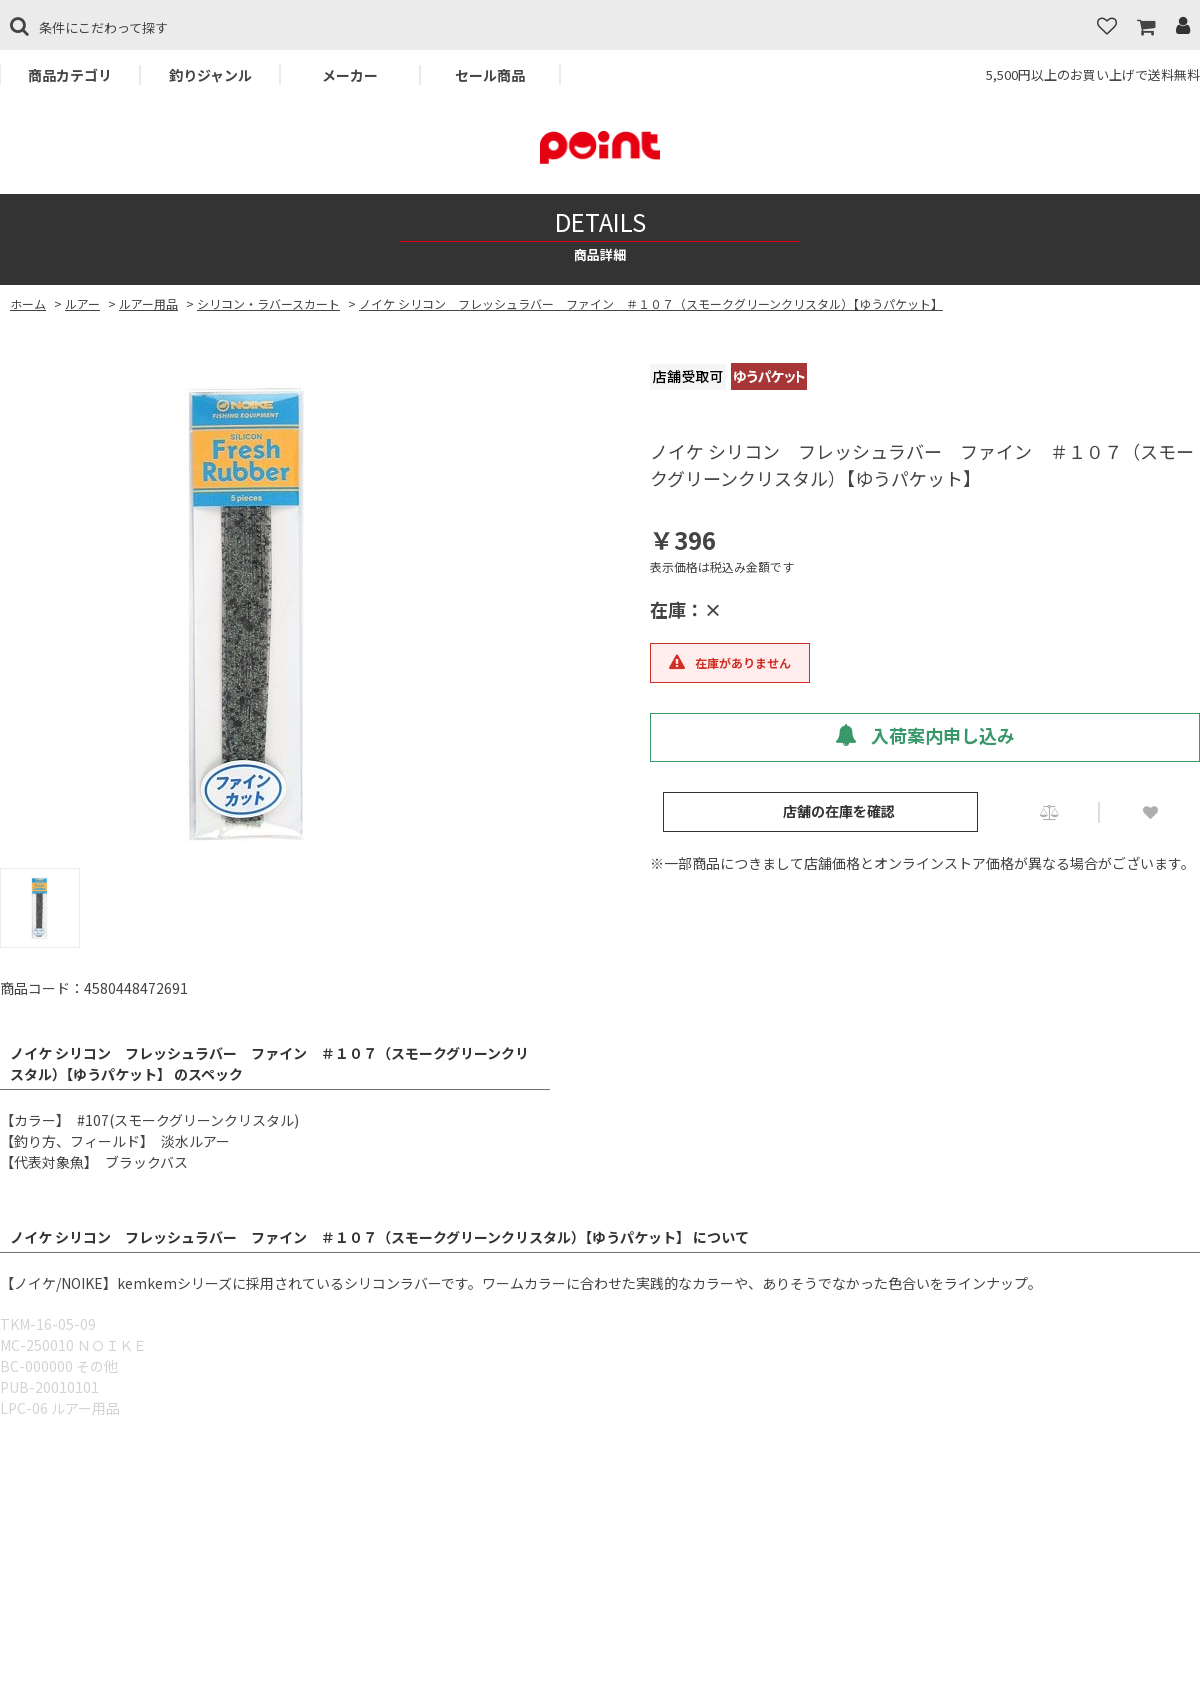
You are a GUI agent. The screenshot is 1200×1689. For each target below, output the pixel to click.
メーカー (350, 75)
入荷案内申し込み (925, 735)
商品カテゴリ (70, 75)
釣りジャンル (210, 75)
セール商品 (490, 75)
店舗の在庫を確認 (839, 811)
